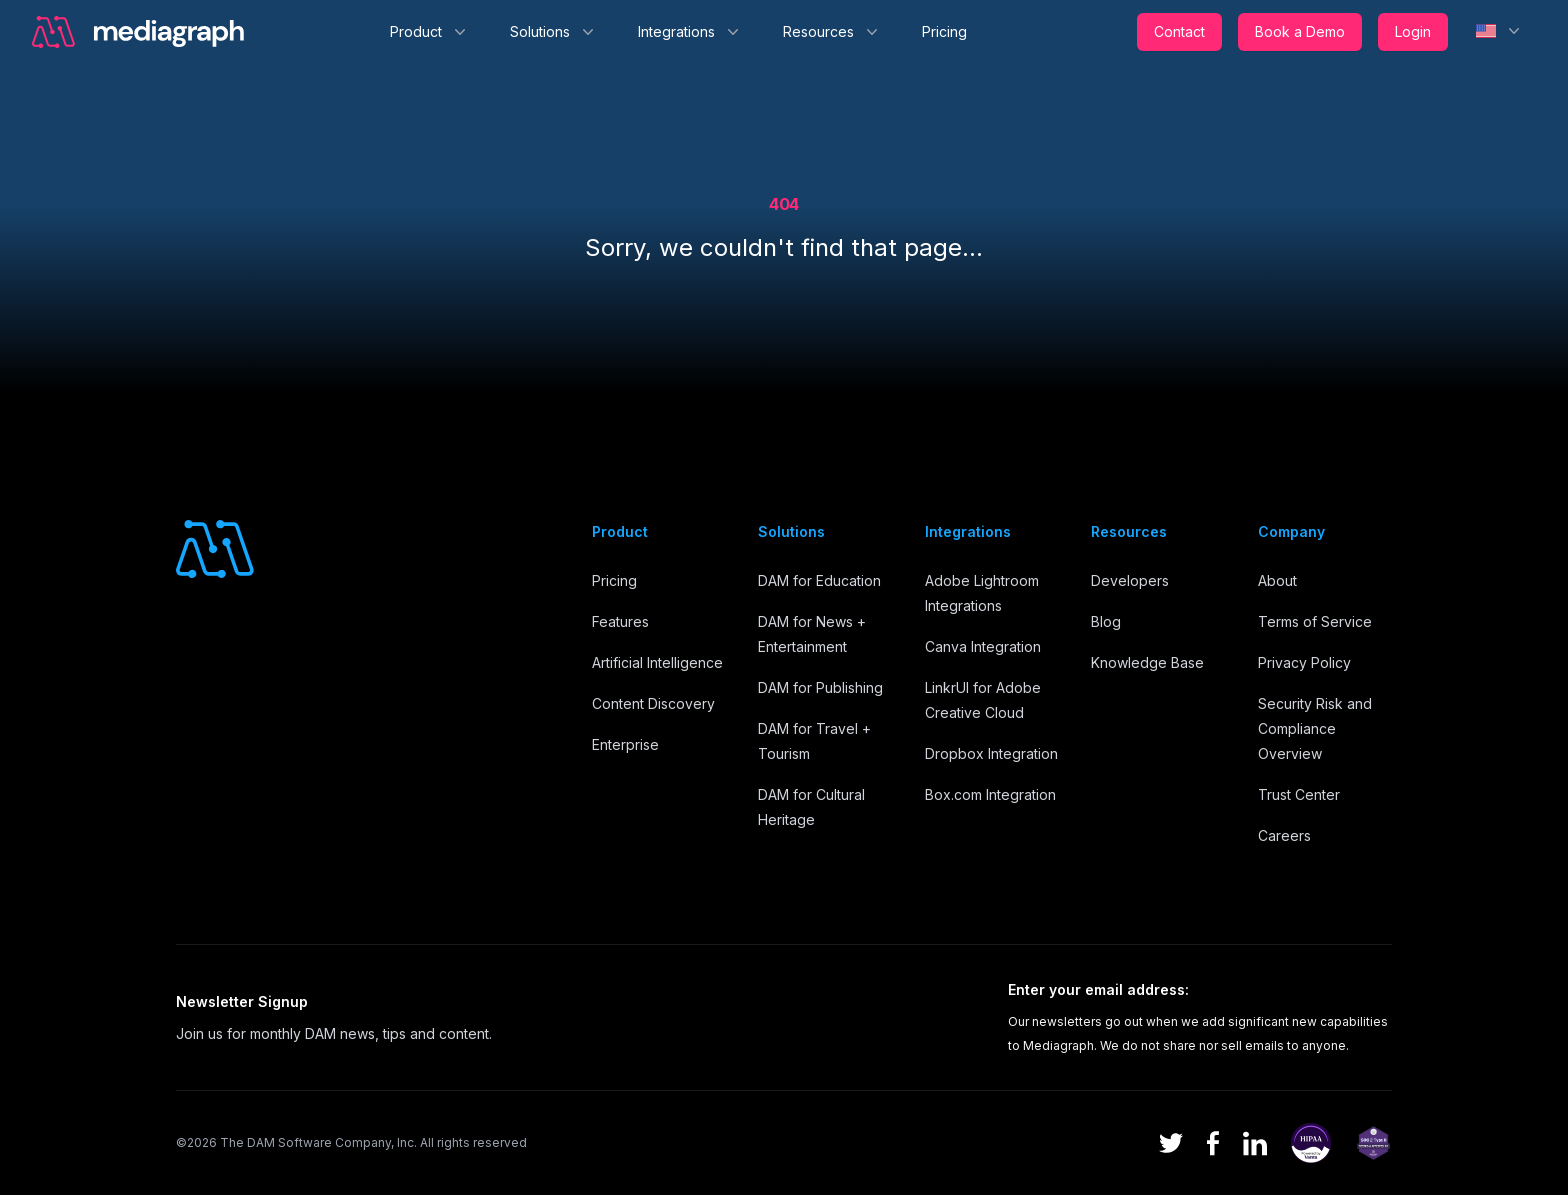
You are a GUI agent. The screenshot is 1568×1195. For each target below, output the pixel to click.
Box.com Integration (990, 794)
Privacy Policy (1304, 662)
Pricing (944, 31)
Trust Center (1299, 794)
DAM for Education (819, 580)
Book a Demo (1300, 31)
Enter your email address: (1098, 989)
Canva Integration (983, 646)
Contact (1179, 31)
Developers (1130, 580)
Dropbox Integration (991, 753)
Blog (1106, 621)
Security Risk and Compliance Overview (1315, 728)
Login (1413, 31)
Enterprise (625, 744)
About (1277, 580)
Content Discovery (653, 703)
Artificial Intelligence (657, 662)
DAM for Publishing (820, 687)
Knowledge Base (1147, 662)
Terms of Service (1315, 621)
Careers (1284, 835)
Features (620, 621)
